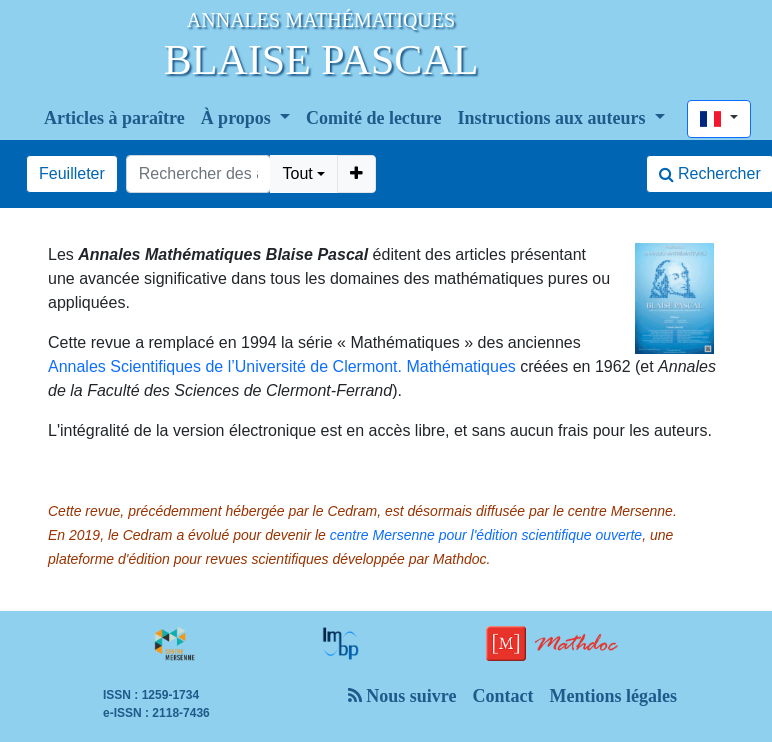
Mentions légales (613, 696)
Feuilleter (72, 173)
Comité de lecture (374, 118)
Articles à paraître (114, 118)
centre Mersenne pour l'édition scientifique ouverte (486, 535)
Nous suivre (402, 696)
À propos (238, 118)
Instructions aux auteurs (554, 118)
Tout (297, 173)
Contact (502, 696)
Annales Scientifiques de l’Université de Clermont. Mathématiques (282, 366)
